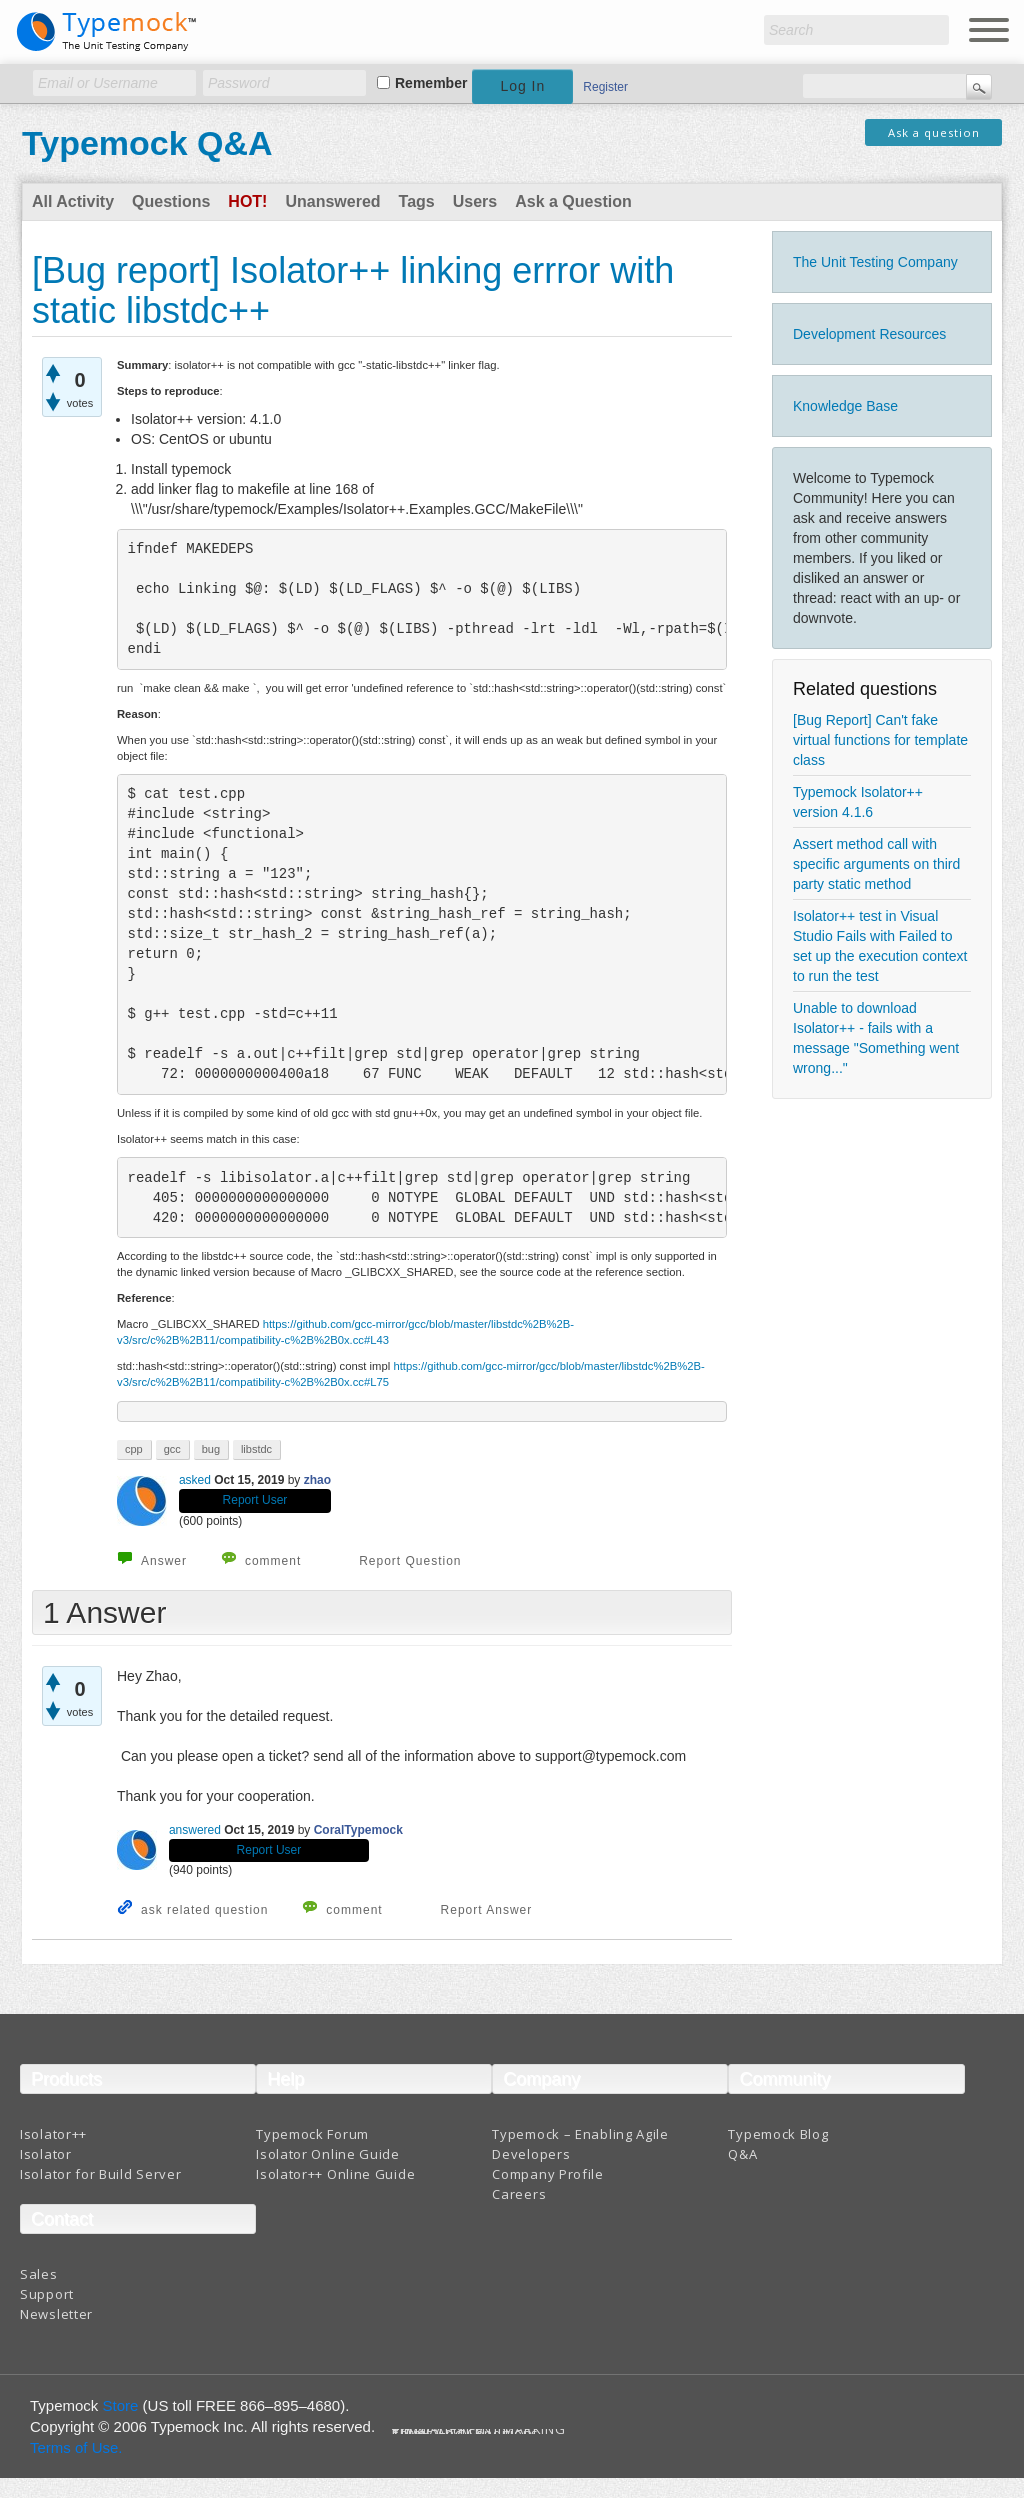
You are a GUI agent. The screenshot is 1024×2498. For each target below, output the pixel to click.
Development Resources (869, 334)
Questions (171, 201)
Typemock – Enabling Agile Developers (580, 2144)
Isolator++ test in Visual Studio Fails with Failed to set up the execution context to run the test (880, 946)
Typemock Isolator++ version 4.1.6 (858, 802)
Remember (431, 83)
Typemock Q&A (147, 143)
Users (475, 201)
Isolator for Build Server (101, 2174)
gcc (172, 1449)
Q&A (742, 2154)
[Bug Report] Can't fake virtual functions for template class (880, 740)
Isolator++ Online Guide (335, 2174)
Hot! (247, 201)
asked (195, 1480)
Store (121, 2405)
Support (47, 2294)
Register (605, 87)
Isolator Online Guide (328, 2154)
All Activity (73, 201)
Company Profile (548, 2174)
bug (211, 1449)
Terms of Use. (76, 2447)
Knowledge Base (845, 406)
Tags (417, 201)
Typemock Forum (312, 2134)
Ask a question (934, 132)
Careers (519, 2194)
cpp (134, 1449)
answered (195, 1830)
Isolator (46, 2154)
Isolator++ (53, 2134)
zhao (317, 1480)
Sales (39, 2274)
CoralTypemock (358, 1830)
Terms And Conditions (465, 2433)
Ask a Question (573, 201)
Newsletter (56, 2314)
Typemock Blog (778, 2134)
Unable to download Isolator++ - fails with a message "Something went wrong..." (876, 1038)
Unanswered (332, 201)
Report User (255, 1500)
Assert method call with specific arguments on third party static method (876, 864)
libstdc (256, 1449)
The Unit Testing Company (875, 262)
